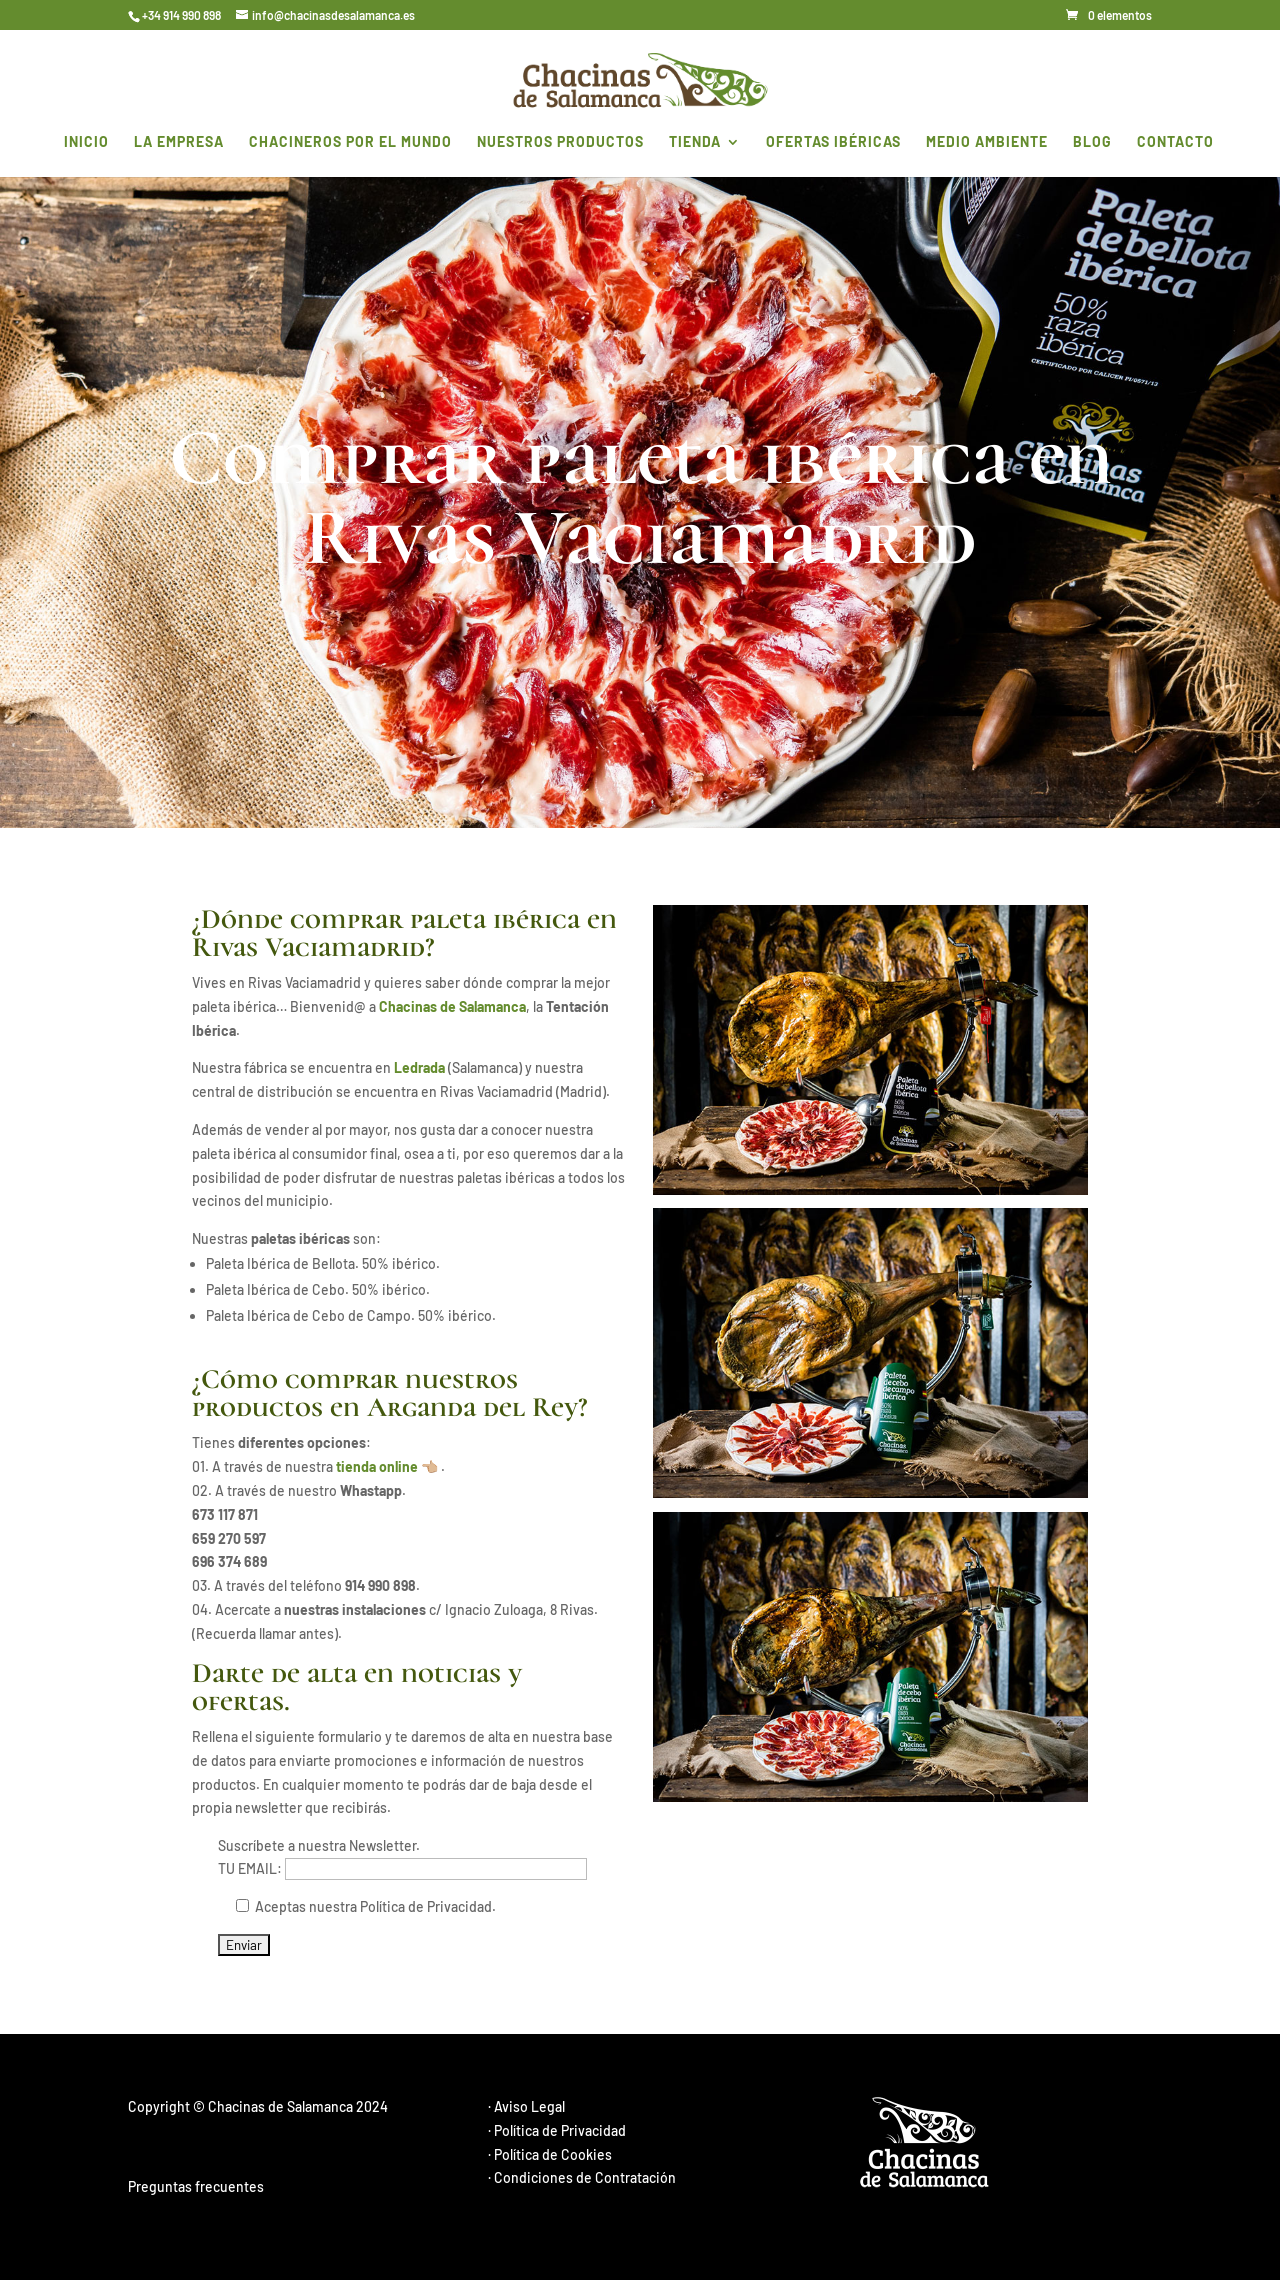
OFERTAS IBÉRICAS (833, 142)
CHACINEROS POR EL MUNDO (350, 142)
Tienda (695, 142)
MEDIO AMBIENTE (987, 142)
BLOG (1092, 142)
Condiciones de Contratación (585, 2177)
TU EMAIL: (402, 1868)
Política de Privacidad (560, 2130)
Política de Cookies (553, 2154)
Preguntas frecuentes (196, 2186)
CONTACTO (1175, 142)
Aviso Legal (529, 2106)
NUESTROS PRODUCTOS (560, 142)
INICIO (86, 142)
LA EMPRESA (179, 142)
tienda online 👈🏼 (387, 1466)
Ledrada (419, 1067)
